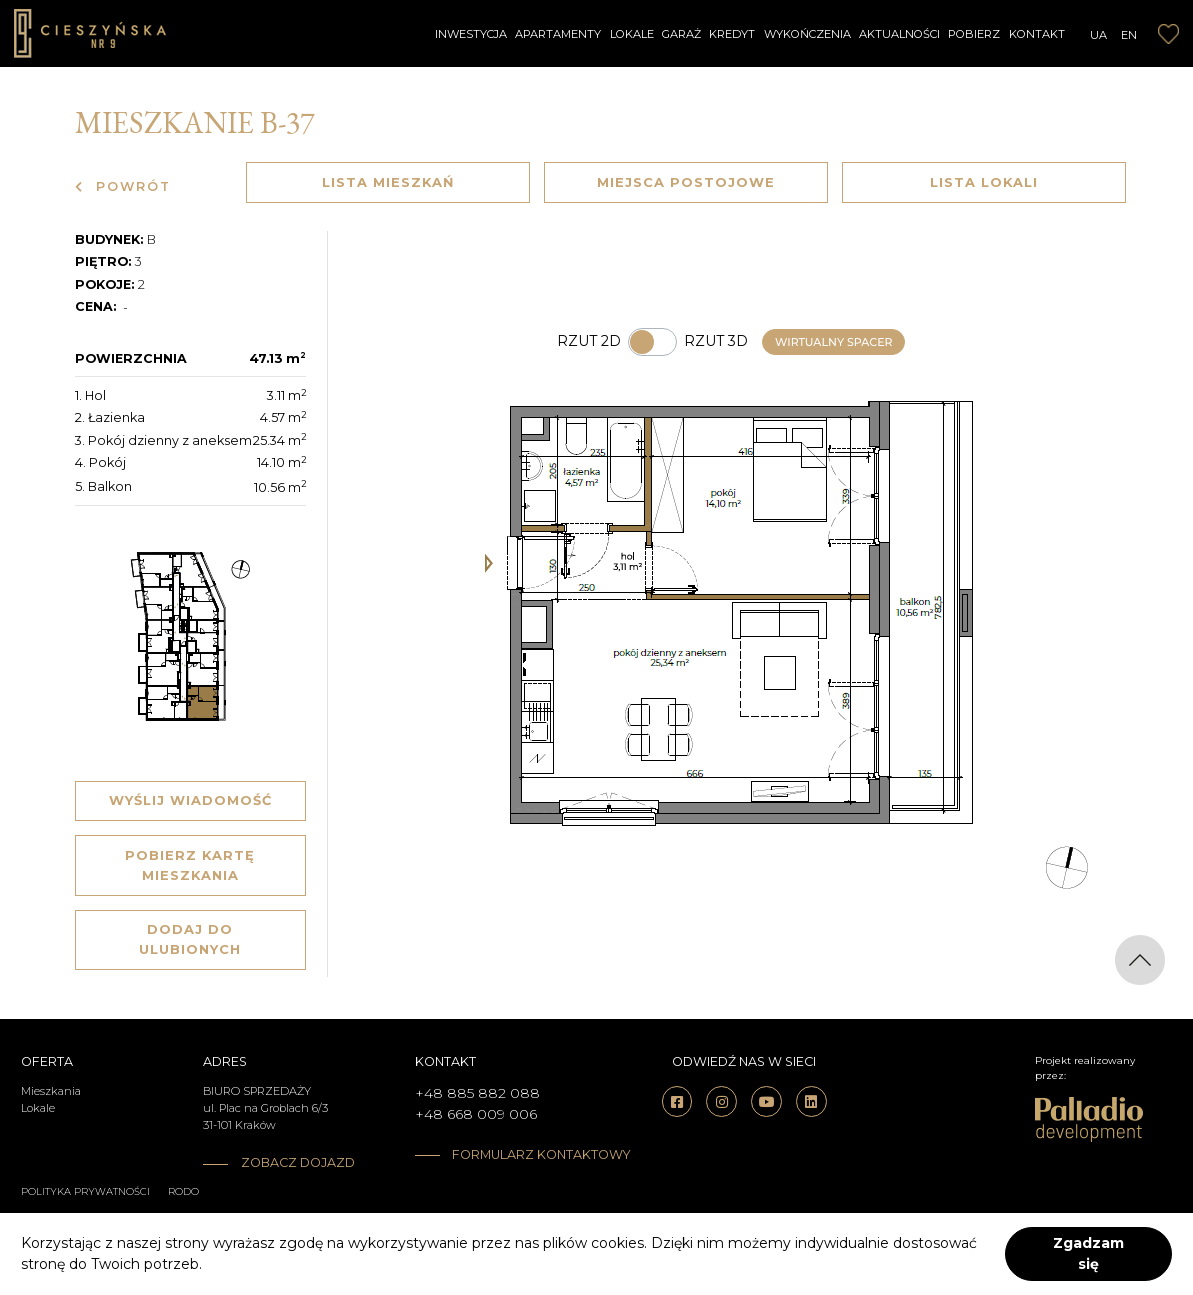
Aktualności (899, 34)
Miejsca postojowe (686, 182)
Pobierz (974, 34)
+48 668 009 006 (476, 1114)
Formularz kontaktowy (516, 1154)
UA (1098, 35)
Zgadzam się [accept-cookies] (1088, 1253)
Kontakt (1037, 34)
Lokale (632, 34)
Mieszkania (51, 1091)
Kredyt (732, 34)
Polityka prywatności (85, 1191)
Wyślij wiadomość (190, 800)
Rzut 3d (716, 341)
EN (1129, 35)
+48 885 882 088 (477, 1093)
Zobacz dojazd (298, 1162)
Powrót (123, 186)
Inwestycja (471, 34)
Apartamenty (558, 34)
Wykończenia (807, 34)
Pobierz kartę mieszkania (190, 864)
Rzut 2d (589, 341)
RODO (183, 1191)
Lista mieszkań (388, 182)
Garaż (681, 34)
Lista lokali (984, 182)
